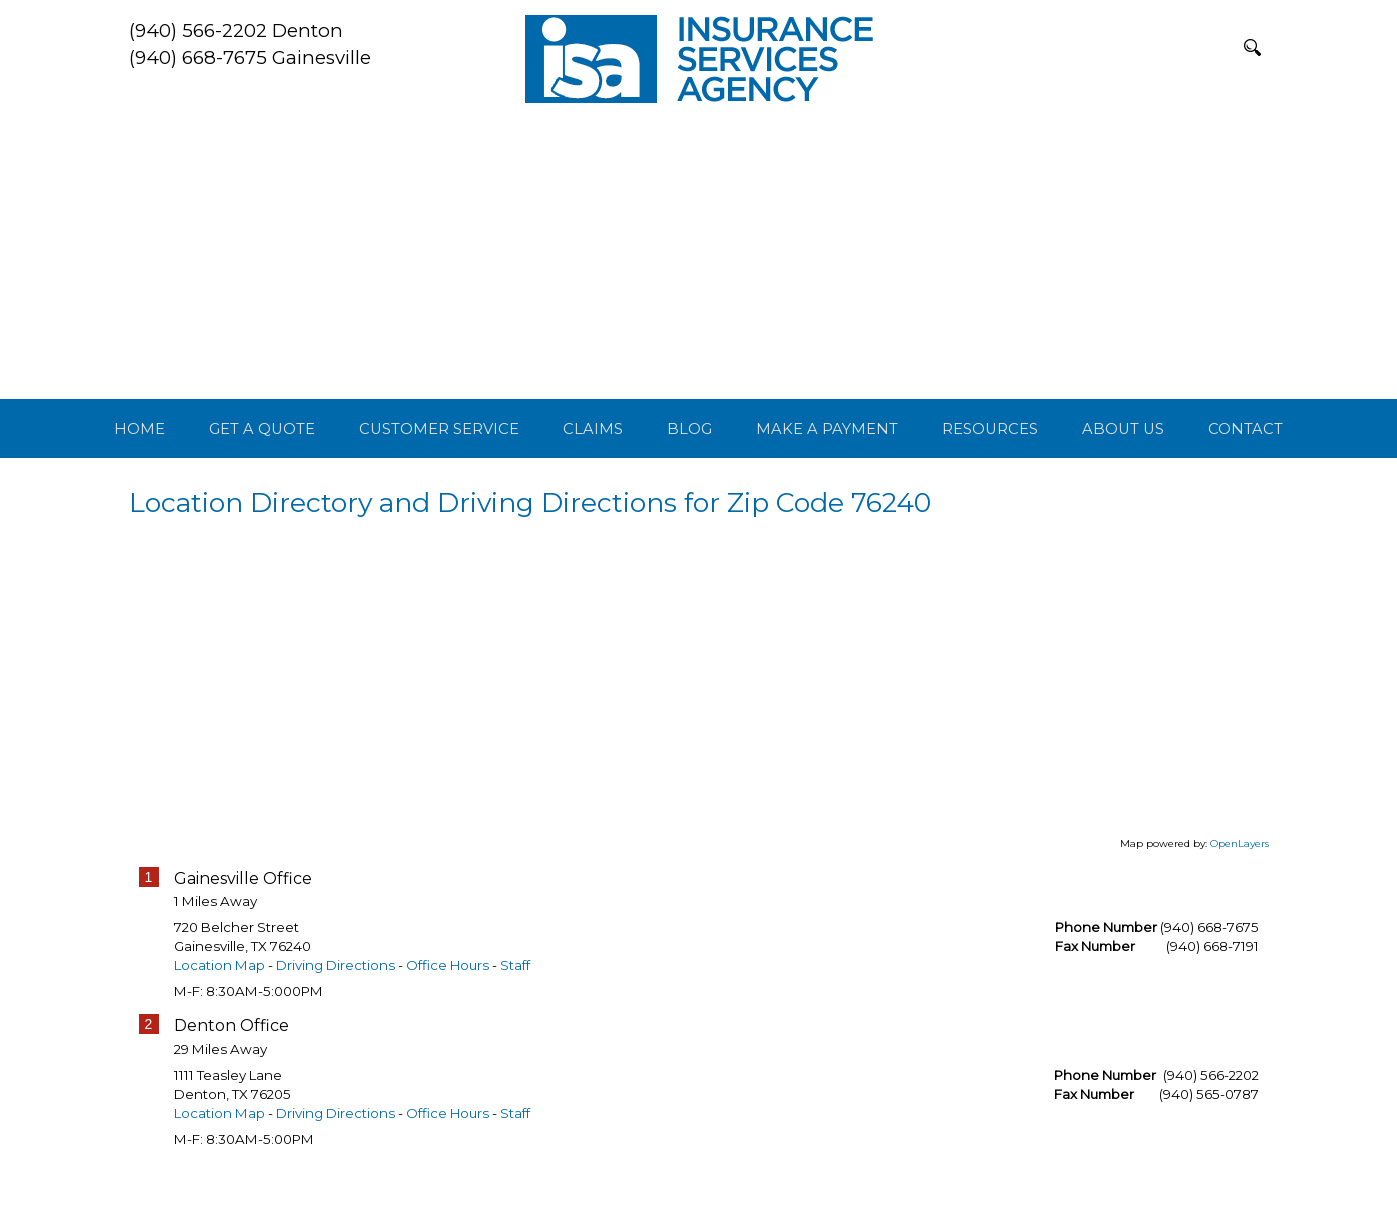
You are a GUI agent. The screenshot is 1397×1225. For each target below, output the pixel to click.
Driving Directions (335, 1013)
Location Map (219, 1013)
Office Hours (447, 1013)
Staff (515, 1013)
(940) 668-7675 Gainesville (250, 57)
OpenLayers (1239, 890)
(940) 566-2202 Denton (236, 30)
